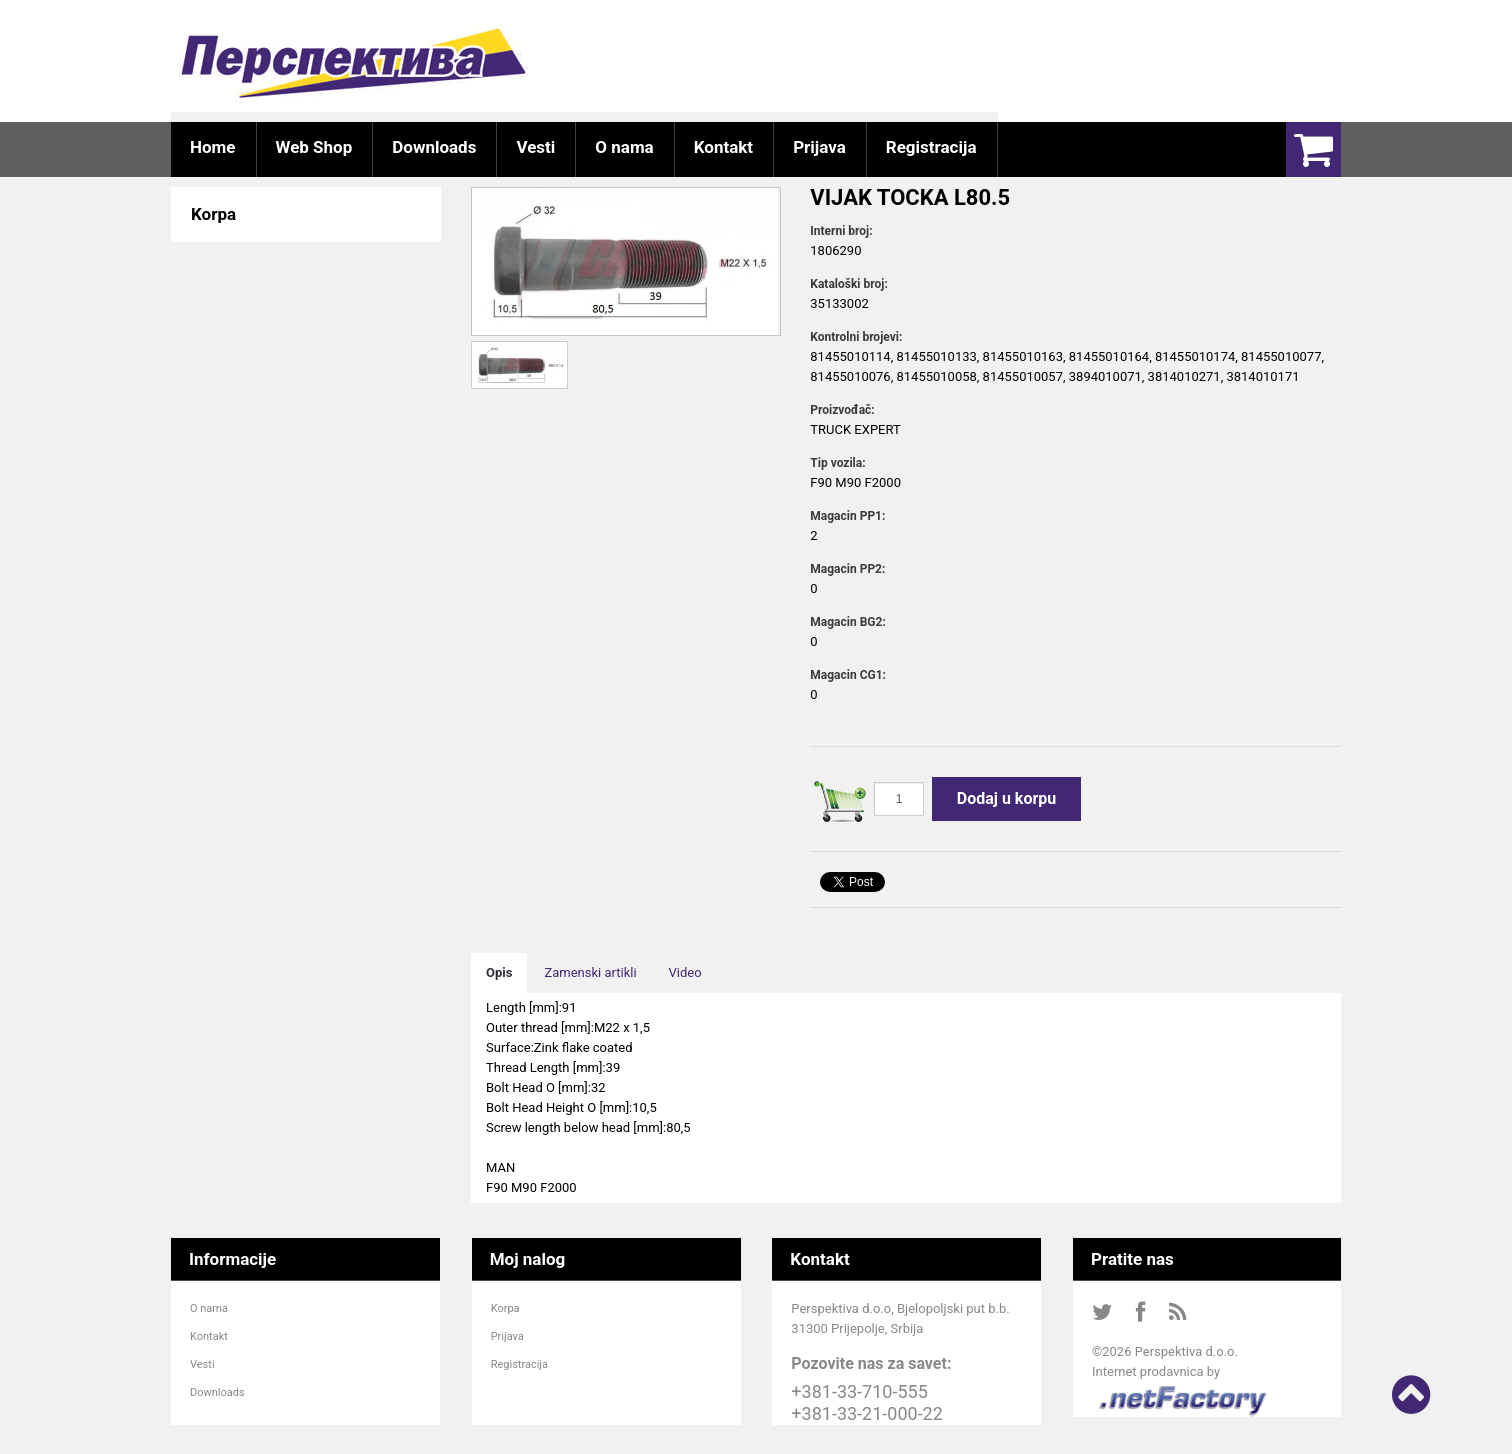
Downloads (217, 1392)
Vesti (202, 1364)
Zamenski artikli (590, 972)
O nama (209, 1308)
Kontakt (209, 1336)
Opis (499, 972)
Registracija (519, 1364)
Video (685, 972)
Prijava (507, 1336)
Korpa (505, 1308)
